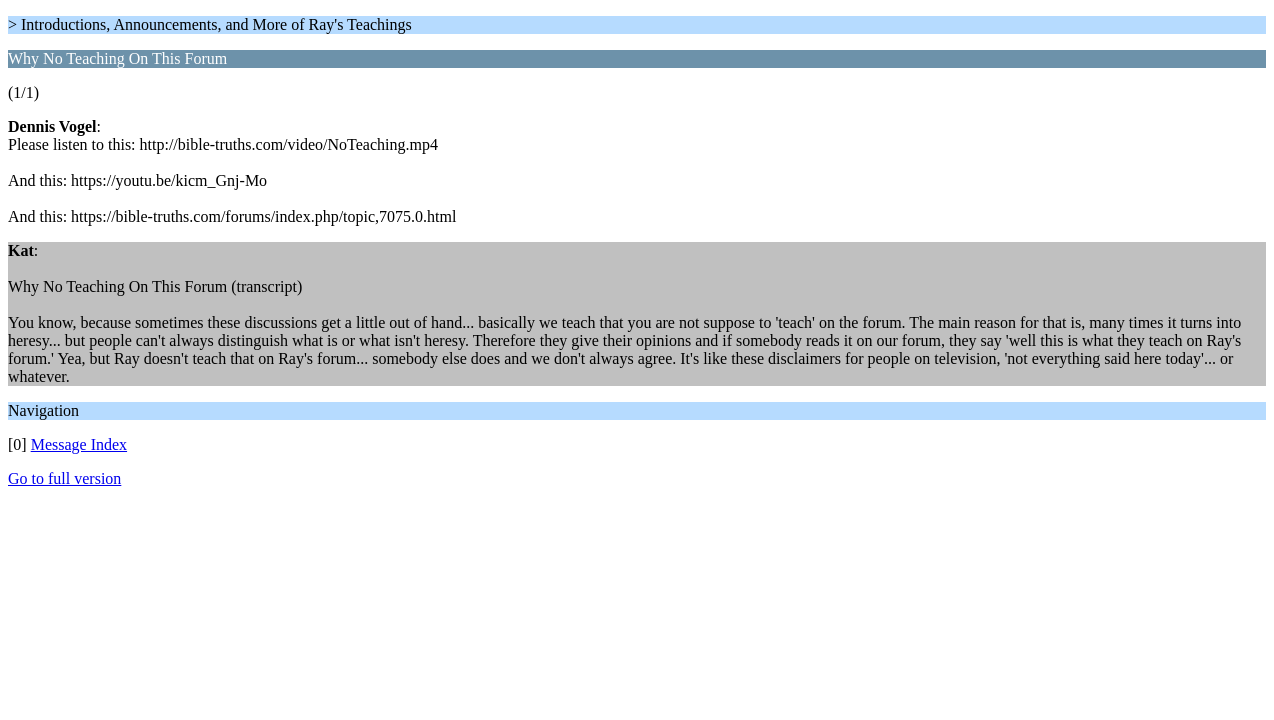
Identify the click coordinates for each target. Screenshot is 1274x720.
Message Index (79, 444)
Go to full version (64, 478)
